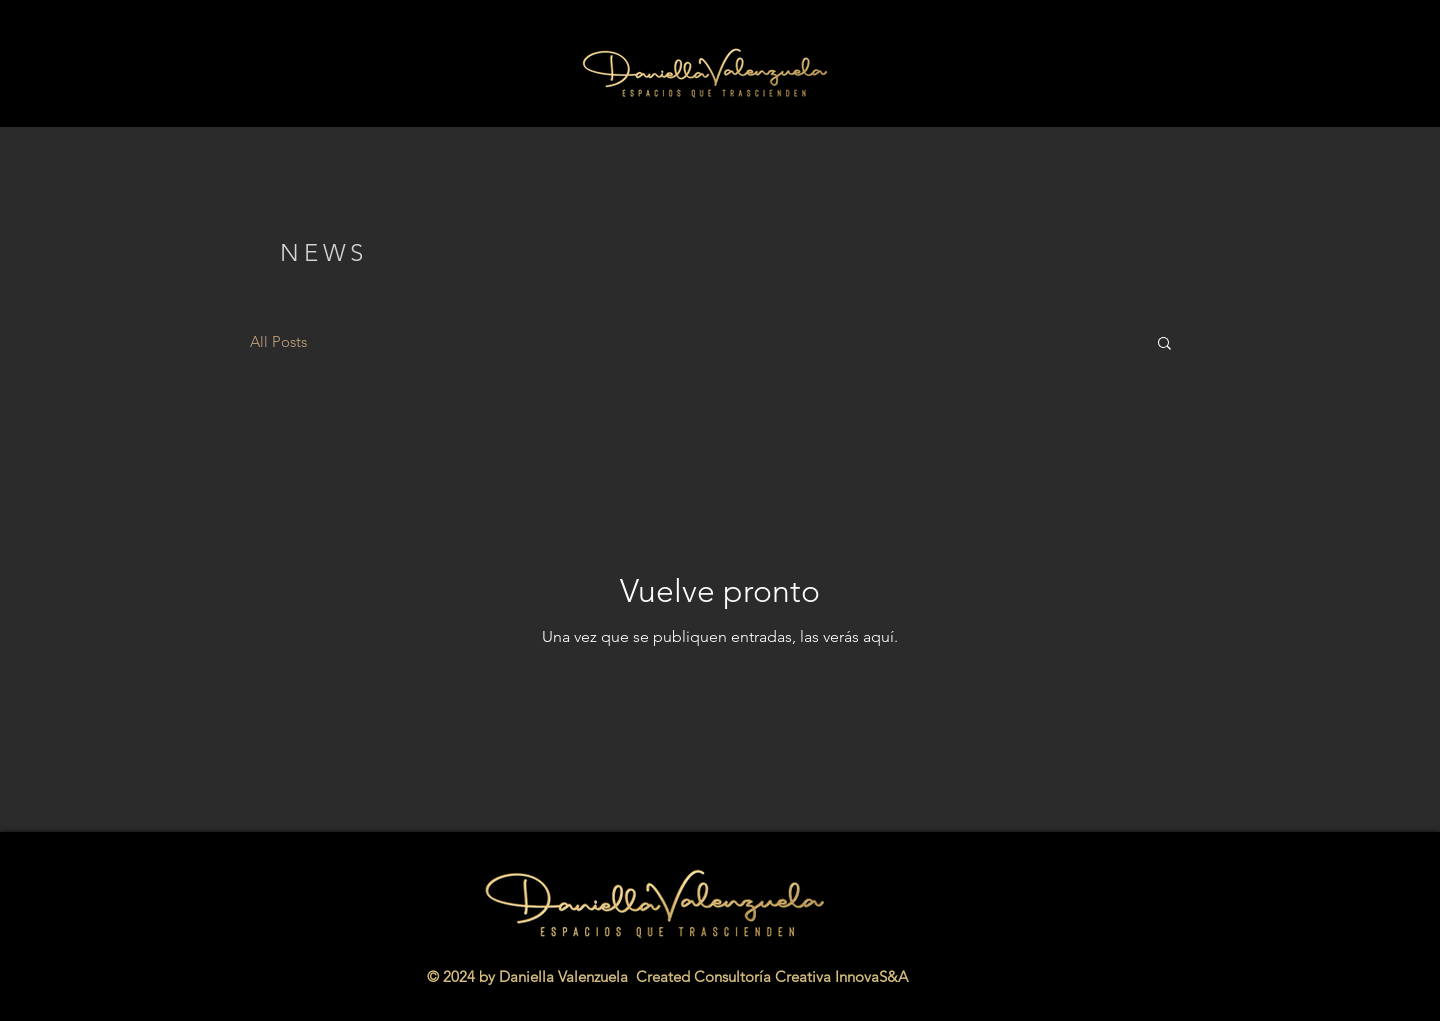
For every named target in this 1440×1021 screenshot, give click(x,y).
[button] (1164, 344)
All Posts (278, 341)
